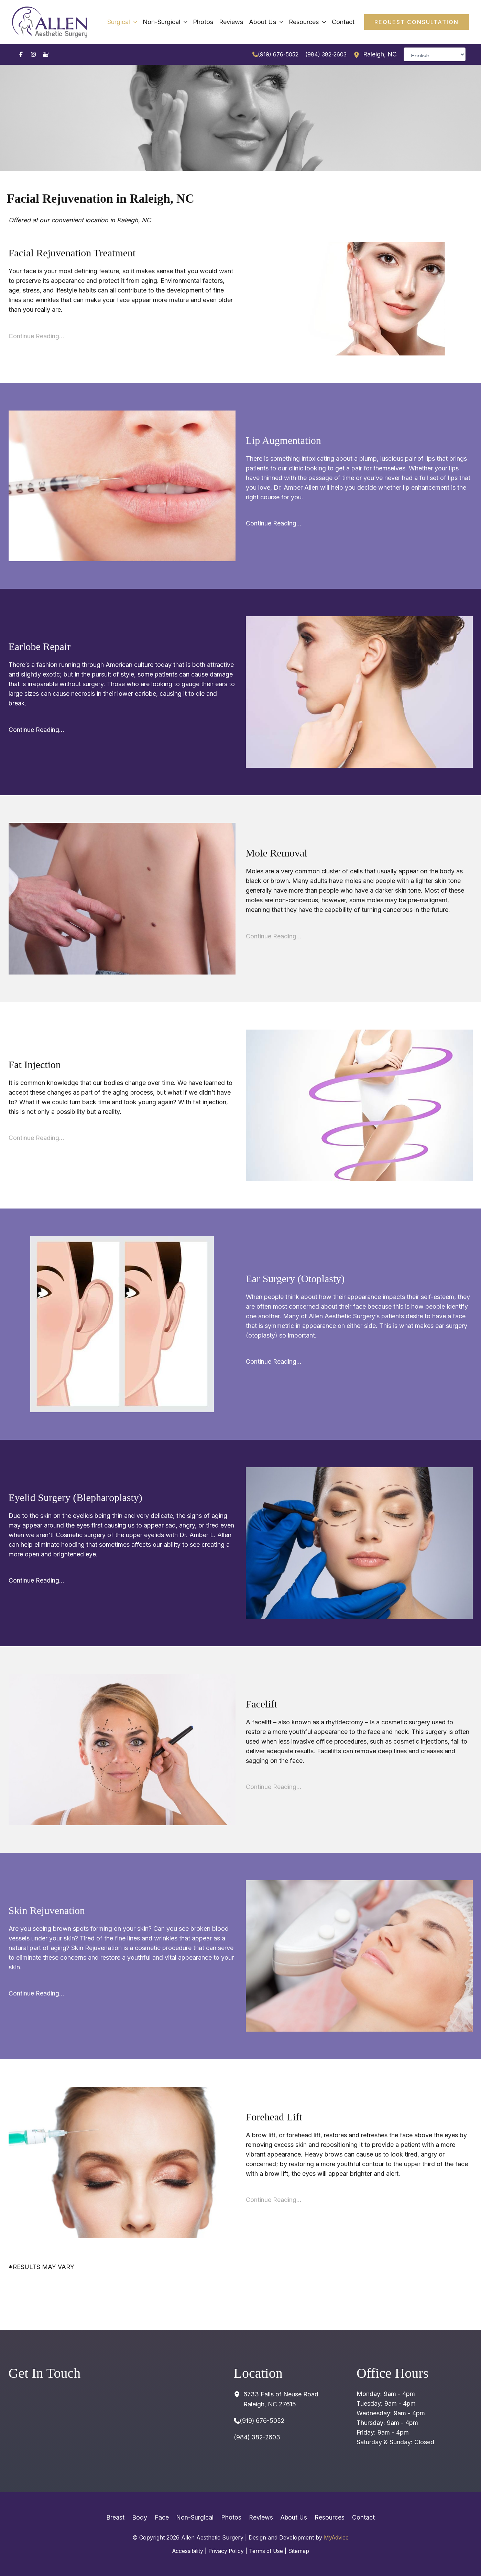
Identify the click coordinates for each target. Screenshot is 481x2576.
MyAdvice (336, 2537)
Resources (326, 2517)
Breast (120, 2517)
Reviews (260, 2517)
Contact (358, 2517)
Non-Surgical (196, 2517)
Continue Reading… (36, 336)
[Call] (275, 54)
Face (164, 2517)
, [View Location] (380, 54)
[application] (143, 22)
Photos (231, 2517)
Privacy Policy (225, 2550)
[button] (416, 22)
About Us (291, 2517)
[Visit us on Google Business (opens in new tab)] (45, 54)
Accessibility (186, 2550)
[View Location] (358, 54)
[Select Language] (435, 54)
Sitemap (300, 2550)
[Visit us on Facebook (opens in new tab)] (20, 54)
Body (143, 2517)
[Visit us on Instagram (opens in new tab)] (33, 54)
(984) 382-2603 (326, 54)
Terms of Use (267, 2550)
